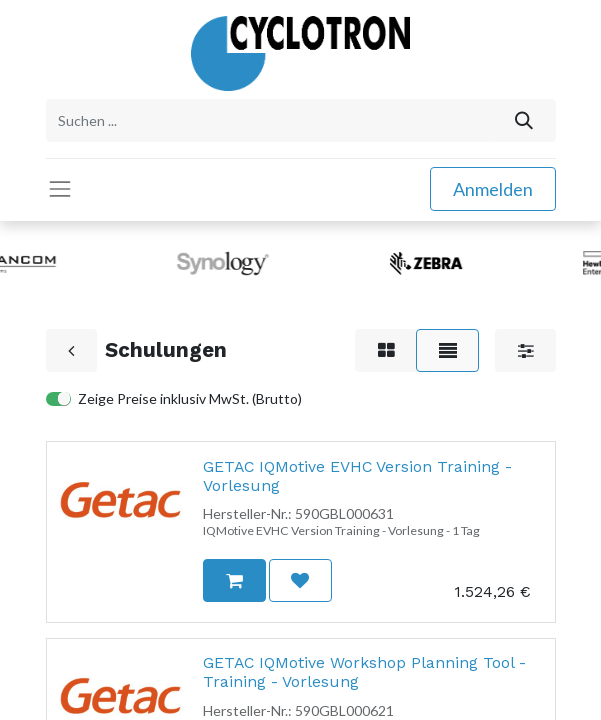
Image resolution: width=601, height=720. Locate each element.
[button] (234, 580)
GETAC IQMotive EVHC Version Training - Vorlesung (357, 476)
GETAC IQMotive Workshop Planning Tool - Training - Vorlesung (364, 672)
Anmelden (493, 189)
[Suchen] (523, 120)
